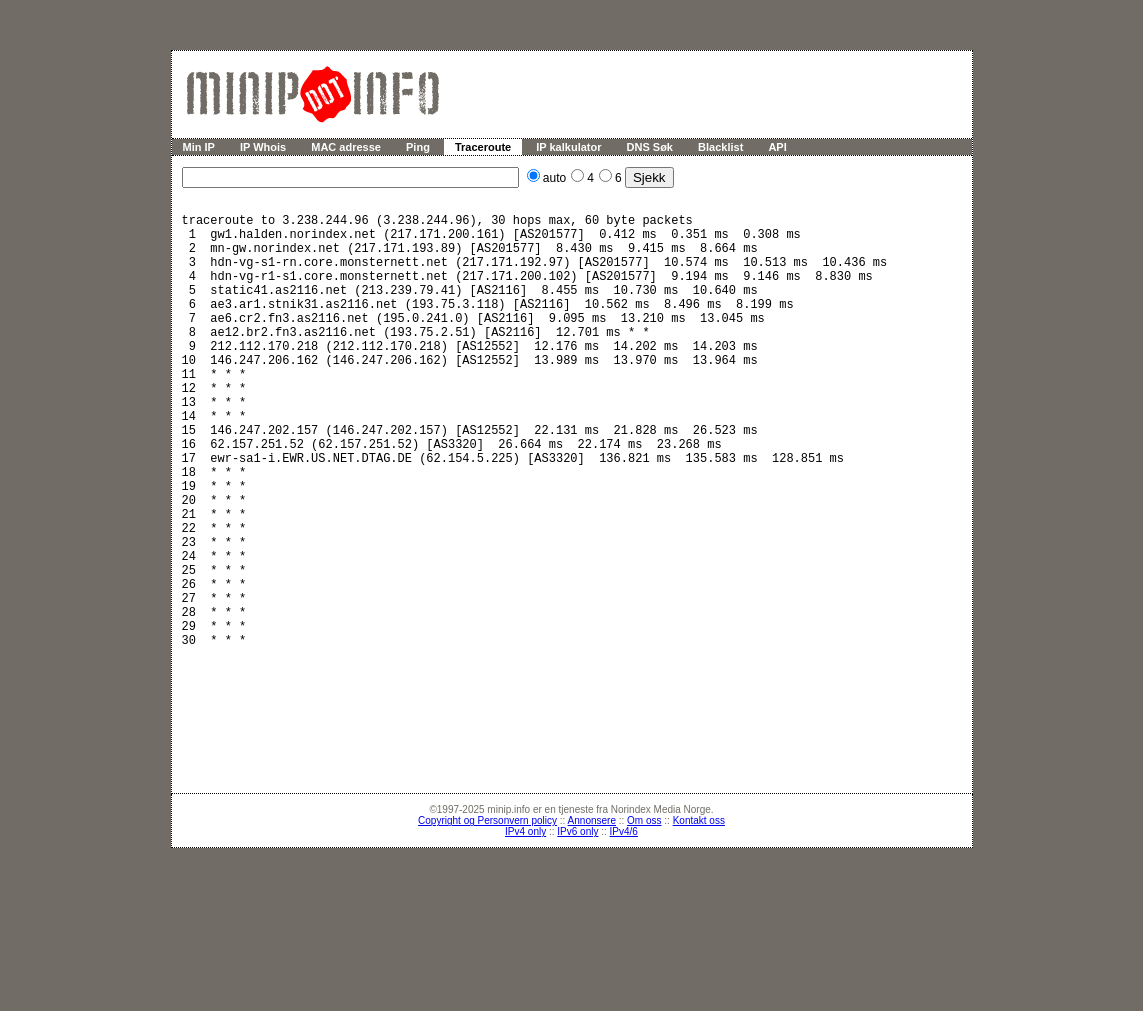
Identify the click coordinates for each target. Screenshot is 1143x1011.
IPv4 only (525, 924)
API (777, 147)
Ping (418, 147)
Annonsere (592, 913)
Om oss (644, 913)
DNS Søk (650, 147)
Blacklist (720, 147)
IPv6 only (577, 924)
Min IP (199, 147)
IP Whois (263, 147)
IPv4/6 (624, 924)
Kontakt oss (699, 913)
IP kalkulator (568, 147)
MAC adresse (346, 147)
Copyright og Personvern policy (487, 913)
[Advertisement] (582, 812)
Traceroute (483, 147)
